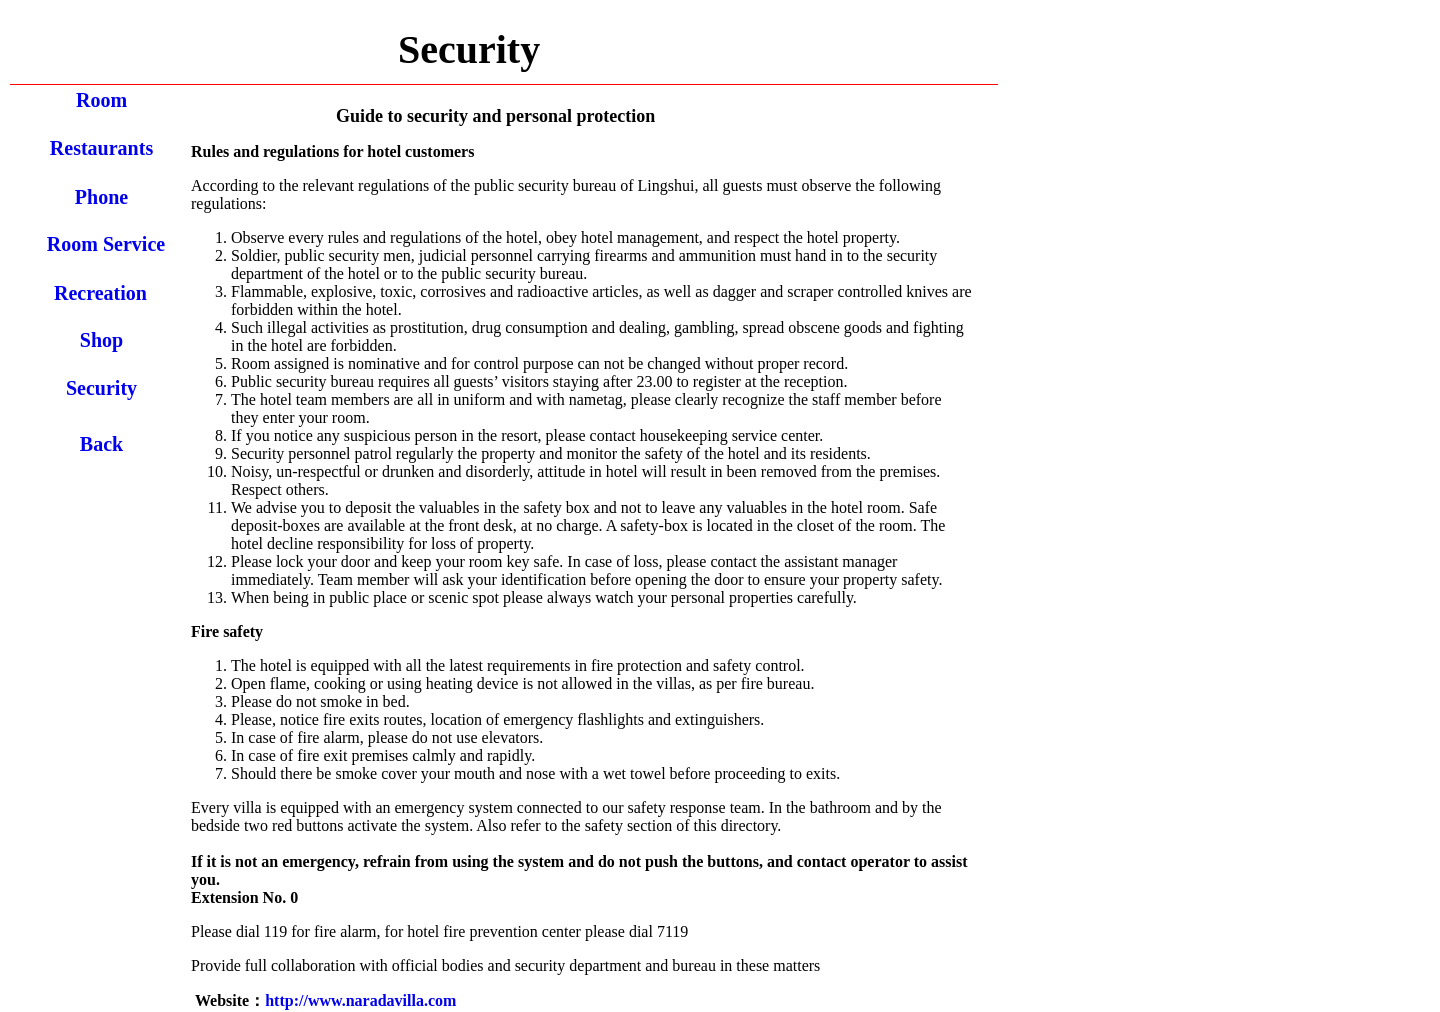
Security (101, 388)
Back (101, 444)
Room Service (106, 244)
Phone (101, 197)
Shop (101, 340)
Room (101, 100)
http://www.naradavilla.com (360, 1000)
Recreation (100, 293)
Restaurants (101, 148)
